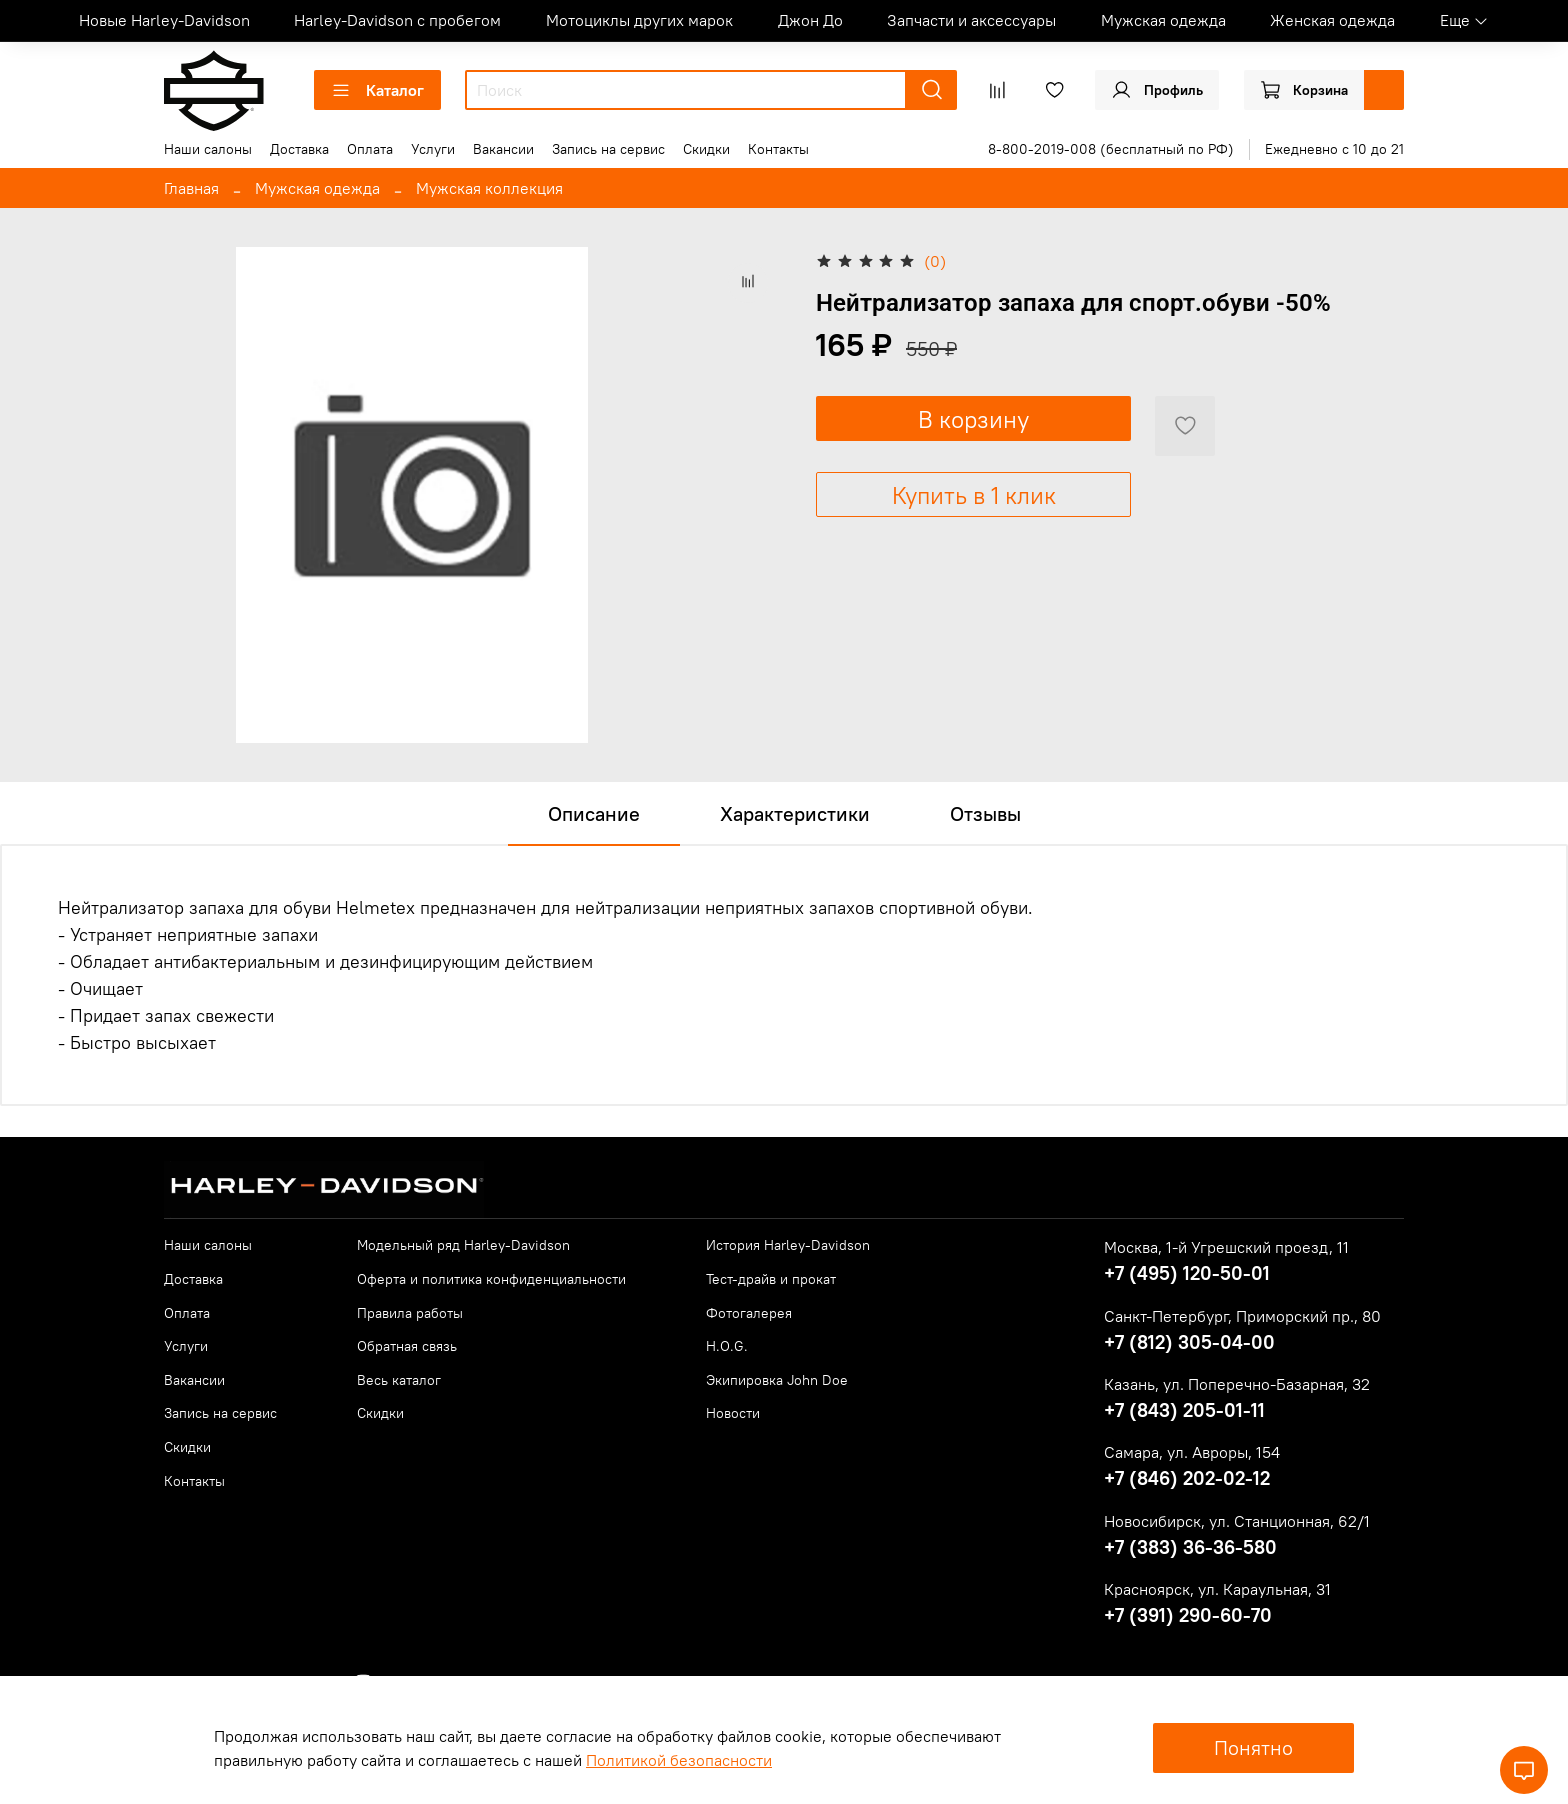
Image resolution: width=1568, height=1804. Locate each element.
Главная (191, 188)
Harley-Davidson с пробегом (397, 20)
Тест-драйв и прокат (771, 1279)
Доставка (299, 149)
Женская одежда (1332, 20)
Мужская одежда (1163, 20)
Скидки (706, 149)
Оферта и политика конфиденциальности (491, 1279)
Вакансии (503, 149)
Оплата (370, 149)
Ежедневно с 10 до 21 (1334, 149)
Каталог (377, 90)
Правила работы (410, 1313)
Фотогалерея (749, 1313)
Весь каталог (399, 1380)
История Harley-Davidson (788, 1245)
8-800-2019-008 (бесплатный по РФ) (1111, 149)
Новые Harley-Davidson (164, 20)
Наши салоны (208, 149)
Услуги (433, 149)
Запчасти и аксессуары (971, 20)
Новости (733, 1413)
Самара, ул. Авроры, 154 (1192, 1452)
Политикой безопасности (679, 1760)
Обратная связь (407, 1346)
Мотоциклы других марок (639, 20)
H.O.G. (727, 1346)
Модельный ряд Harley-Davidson (463, 1245)
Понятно (1253, 1747)
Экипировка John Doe (777, 1380)
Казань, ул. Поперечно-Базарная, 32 (1237, 1384)
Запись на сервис (608, 149)
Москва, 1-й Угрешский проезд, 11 (1226, 1247)
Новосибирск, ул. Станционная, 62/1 (1237, 1521)
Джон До (810, 20)
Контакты (778, 149)
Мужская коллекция (489, 188)
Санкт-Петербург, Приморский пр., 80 (1242, 1316)
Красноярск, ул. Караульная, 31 (1217, 1589)
